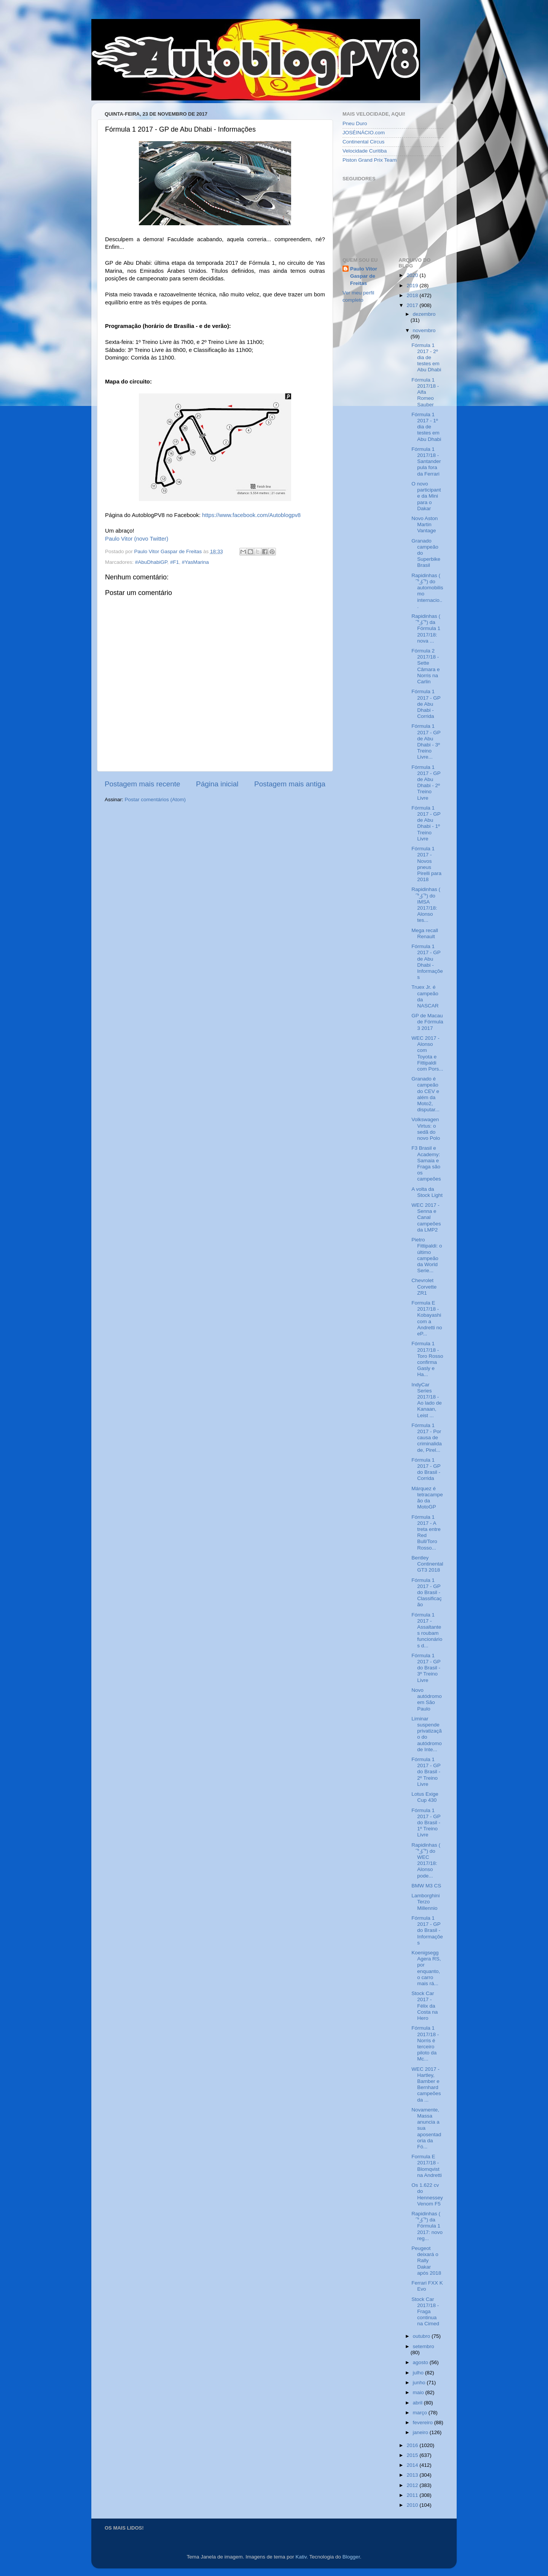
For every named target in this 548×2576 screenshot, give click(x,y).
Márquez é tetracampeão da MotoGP (427, 1498)
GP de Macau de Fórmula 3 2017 (427, 1022)
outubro (422, 2336)
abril (418, 2403)
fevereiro (423, 2422)
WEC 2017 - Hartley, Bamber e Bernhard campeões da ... (426, 2084)
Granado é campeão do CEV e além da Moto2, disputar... (425, 1094)
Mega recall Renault (424, 933)
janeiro (421, 2432)
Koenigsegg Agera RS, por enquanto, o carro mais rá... (426, 1968)
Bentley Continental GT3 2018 (427, 1564)
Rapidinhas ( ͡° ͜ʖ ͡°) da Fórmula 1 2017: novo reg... (427, 2226)
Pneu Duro (354, 123)
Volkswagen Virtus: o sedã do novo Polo (425, 1129)
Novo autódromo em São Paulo (426, 1699)
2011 (412, 2495)
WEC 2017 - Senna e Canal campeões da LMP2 (426, 1217)
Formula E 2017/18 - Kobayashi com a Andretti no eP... (426, 1318)
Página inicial (217, 784)
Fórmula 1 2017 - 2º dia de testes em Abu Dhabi (426, 357)
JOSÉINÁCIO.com (363, 132)
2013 (412, 2475)
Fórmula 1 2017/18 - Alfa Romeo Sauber (425, 392)
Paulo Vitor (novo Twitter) (136, 539)
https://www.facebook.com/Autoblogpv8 (251, 515)
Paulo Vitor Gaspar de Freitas (363, 276)
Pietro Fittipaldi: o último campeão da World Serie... (426, 1255)
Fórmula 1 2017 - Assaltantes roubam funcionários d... (426, 1630)
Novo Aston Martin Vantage (424, 524)
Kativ (301, 2557)
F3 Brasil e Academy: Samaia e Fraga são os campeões (426, 1163)
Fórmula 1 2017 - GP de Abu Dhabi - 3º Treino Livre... (425, 741)
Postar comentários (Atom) (155, 799)
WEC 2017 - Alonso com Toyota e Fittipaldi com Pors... (427, 1053)
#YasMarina (195, 562)
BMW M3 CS (426, 1886)
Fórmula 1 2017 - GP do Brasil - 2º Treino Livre (425, 1772)
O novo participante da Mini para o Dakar (426, 496)
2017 (412, 305)
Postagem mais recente (142, 784)
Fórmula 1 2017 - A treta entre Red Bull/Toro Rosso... (426, 1532)
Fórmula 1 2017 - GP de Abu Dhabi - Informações (427, 962)
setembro (423, 2346)
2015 (412, 2455)
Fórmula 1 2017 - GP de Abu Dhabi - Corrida (425, 704)
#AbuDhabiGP (151, 562)
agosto (421, 2362)
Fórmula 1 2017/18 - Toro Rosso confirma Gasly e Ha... (427, 1359)
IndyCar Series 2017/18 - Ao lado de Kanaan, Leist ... (426, 1400)
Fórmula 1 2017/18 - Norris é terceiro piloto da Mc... (425, 2043)
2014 (412, 2465)
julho (419, 2373)
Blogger (351, 2557)
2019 (412, 285)
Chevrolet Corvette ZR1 (423, 1286)
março (421, 2412)
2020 (412, 275)
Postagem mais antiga (289, 784)
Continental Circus (363, 142)
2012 (412, 2485)
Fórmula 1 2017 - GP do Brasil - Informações (427, 1930)
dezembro (424, 314)
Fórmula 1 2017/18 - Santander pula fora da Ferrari (426, 461)
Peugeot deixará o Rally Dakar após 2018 (426, 2260)
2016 (412, 2445)
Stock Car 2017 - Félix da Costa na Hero (424, 2005)
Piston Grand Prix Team (369, 160)
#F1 (174, 562)
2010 (412, 2505)
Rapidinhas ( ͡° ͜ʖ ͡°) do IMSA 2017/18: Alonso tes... (425, 904)
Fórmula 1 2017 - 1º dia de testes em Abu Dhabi (426, 427)
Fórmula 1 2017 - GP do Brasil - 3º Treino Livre (425, 1668)
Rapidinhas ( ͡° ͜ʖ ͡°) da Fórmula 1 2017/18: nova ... (425, 628)
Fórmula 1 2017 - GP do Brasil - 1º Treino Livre (425, 1822)
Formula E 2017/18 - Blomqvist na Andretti (426, 2166)
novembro (424, 330)
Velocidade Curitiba (364, 151)
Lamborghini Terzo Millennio (425, 1902)
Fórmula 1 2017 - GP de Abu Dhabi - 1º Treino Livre (425, 823)
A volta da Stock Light (427, 1192)
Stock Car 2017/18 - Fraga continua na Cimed (425, 2311)
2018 (412, 295)
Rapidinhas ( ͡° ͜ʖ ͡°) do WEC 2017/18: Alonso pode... (425, 1860)
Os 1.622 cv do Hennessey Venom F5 (427, 2194)
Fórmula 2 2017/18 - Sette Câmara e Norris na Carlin (425, 666)
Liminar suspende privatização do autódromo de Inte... (426, 1734)
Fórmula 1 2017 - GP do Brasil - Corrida (425, 1469)
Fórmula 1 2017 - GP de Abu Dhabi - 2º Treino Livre (425, 782)
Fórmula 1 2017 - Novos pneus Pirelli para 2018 (426, 864)
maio (419, 2392)
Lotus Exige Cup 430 (424, 1797)
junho (420, 2382)
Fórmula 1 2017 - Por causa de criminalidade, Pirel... (426, 1437)
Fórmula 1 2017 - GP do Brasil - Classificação (426, 1592)
